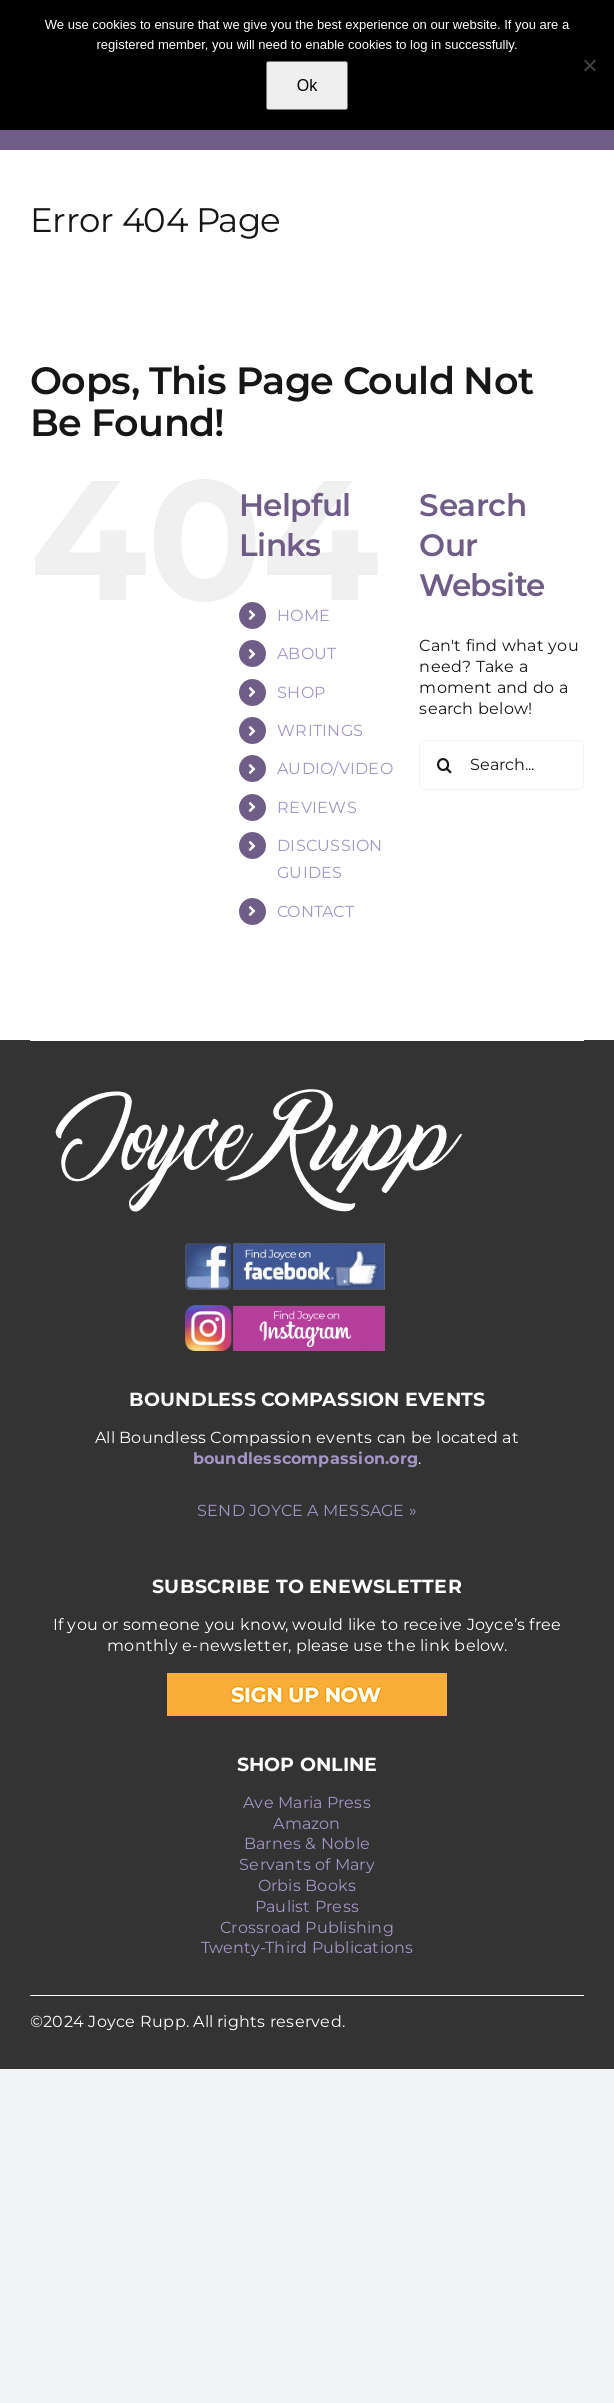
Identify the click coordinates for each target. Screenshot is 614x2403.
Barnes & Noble (307, 1843)
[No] (589, 65)
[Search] (444, 765)
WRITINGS (320, 730)
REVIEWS (317, 807)
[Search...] (501, 765)
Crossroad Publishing (307, 1927)
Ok (307, 85)
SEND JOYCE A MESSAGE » (307, 1510)
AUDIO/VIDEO (335, 768)
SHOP (301, 692)
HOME (303, 615)
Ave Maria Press (307, 1802)
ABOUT (306, 653)
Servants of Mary (307, 1864)
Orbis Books (307, 1885)
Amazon (306, 1823)
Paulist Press (307, 1906)
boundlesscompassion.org (306, 1458)
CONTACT (315, 911)
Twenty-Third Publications (307, 1947)
